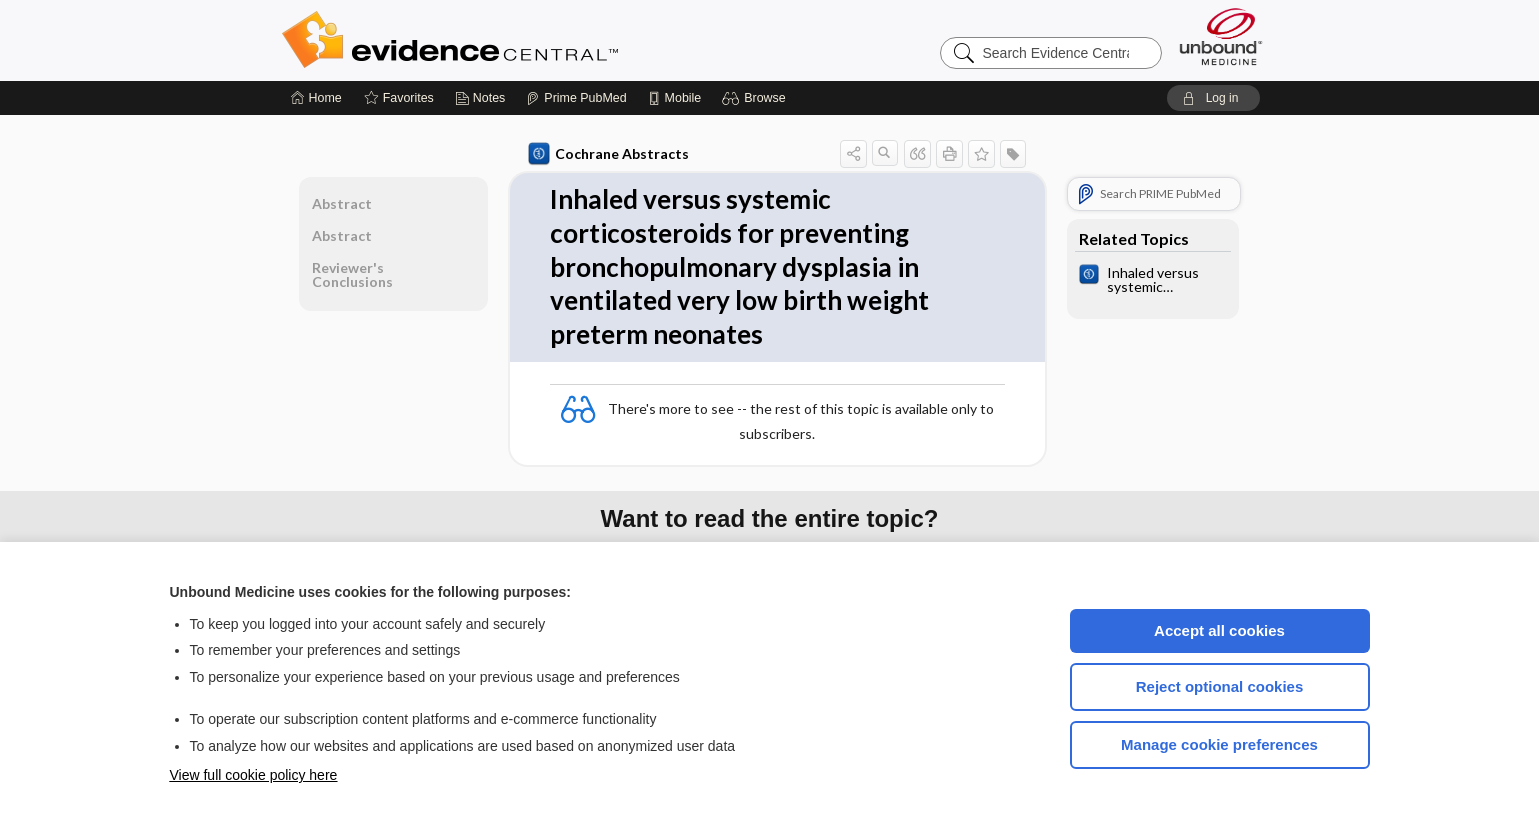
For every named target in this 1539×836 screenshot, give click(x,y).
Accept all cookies (1219, 630)
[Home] (316, 98)
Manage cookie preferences (1219, 744)
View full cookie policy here (254, 775)
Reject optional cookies (1220, 686)
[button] (756, 98)
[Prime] (576, 98)
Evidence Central (530, 40)
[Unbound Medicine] (1221, 36)
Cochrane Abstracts (609, 154)
